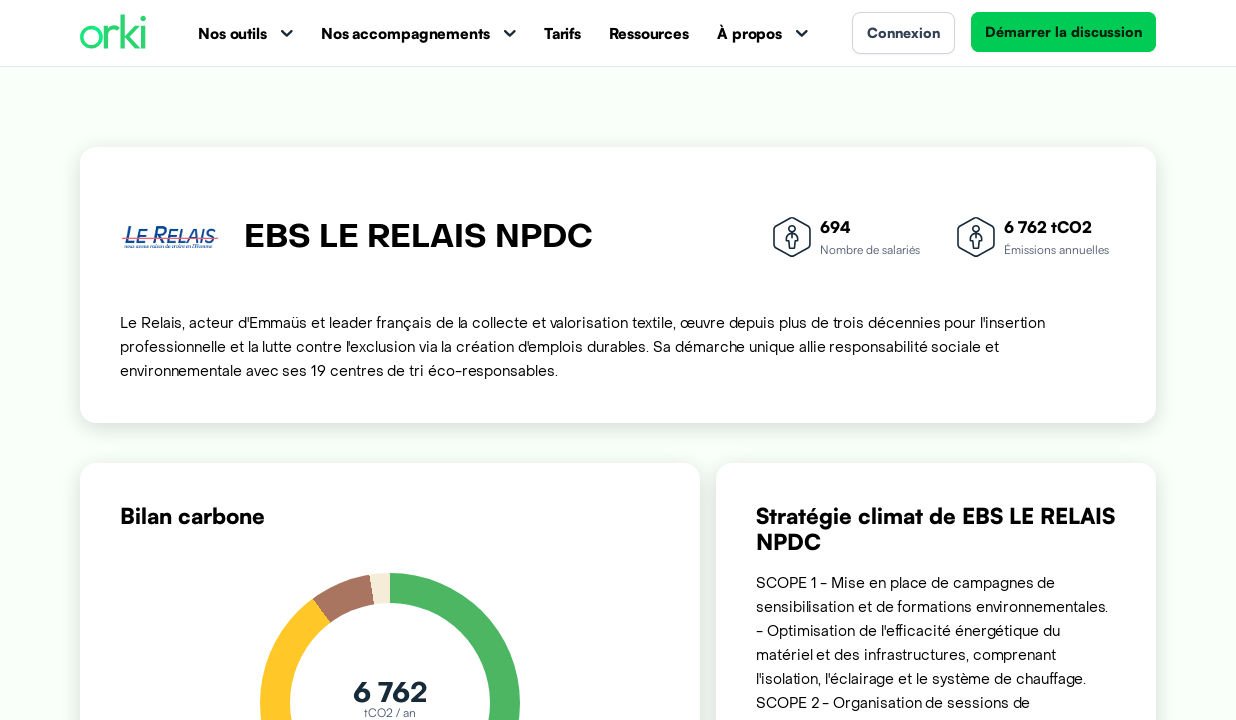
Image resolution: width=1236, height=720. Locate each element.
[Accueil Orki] (113, 33)
